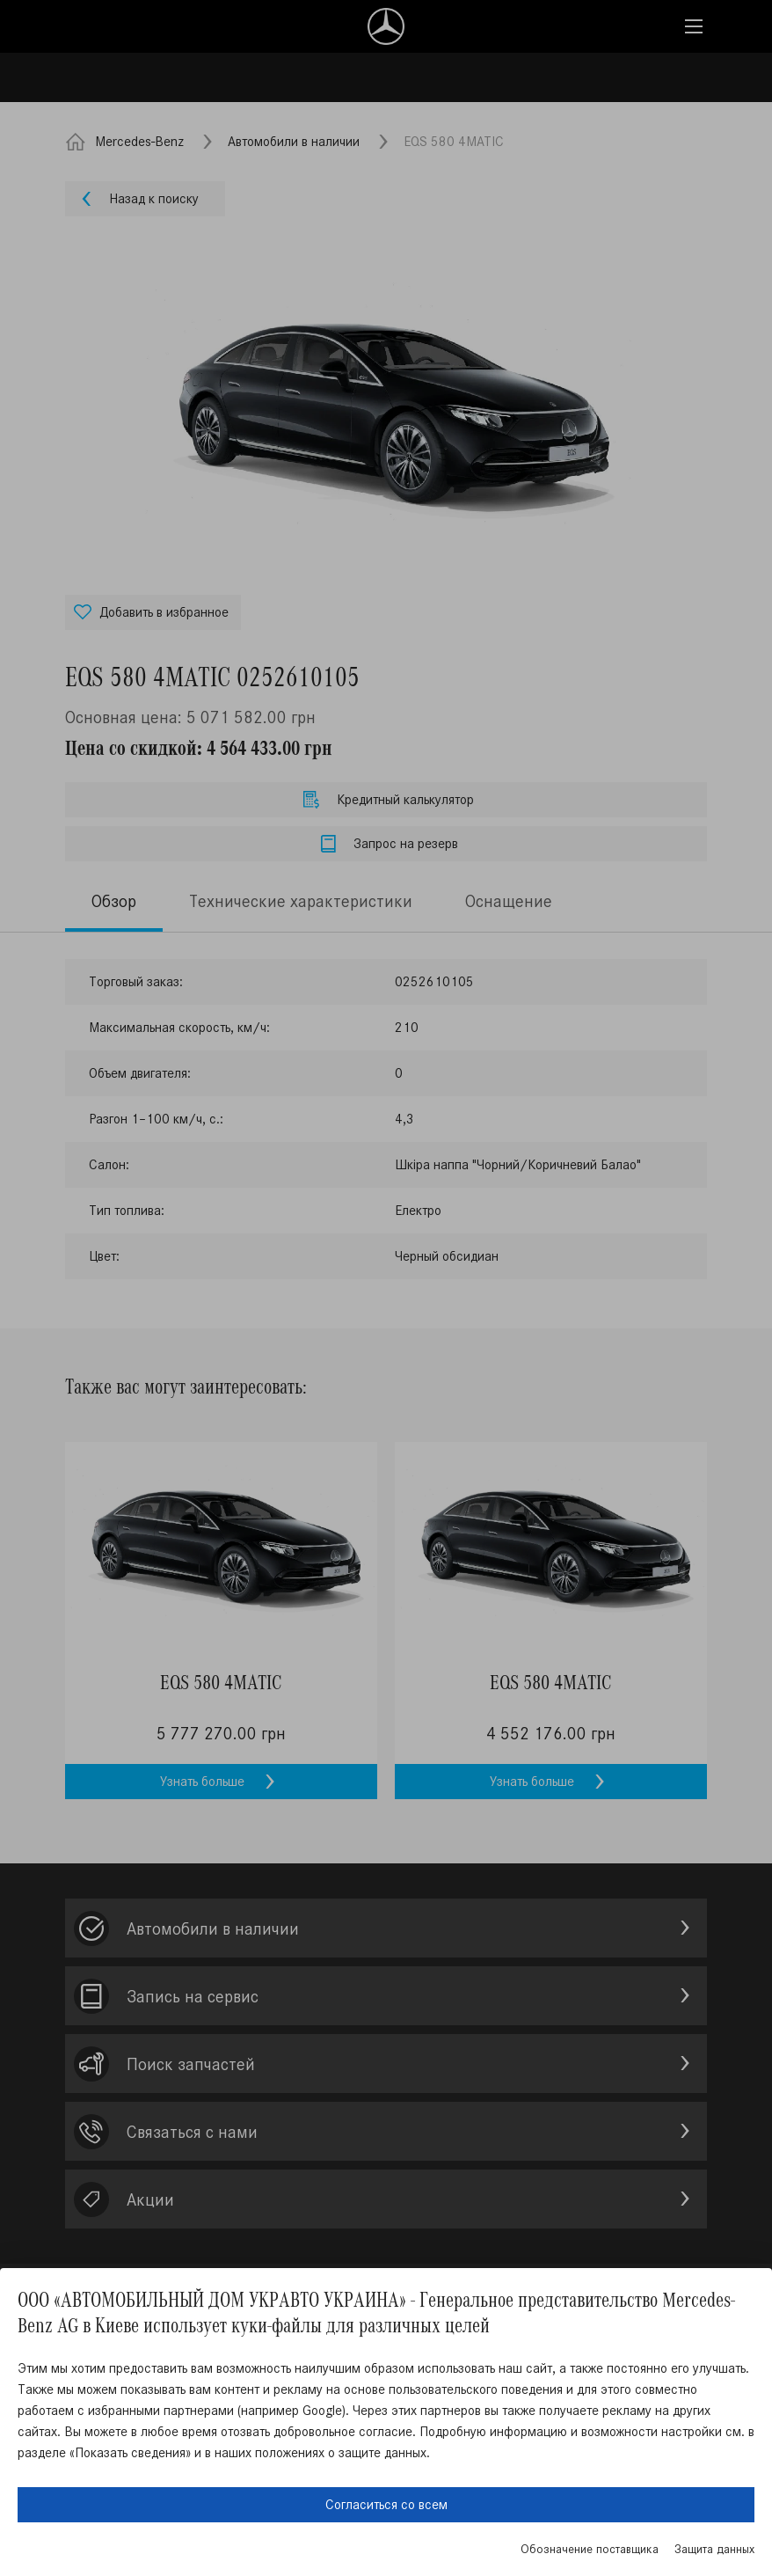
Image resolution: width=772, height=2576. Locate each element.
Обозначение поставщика (590, 2549)
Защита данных (714, 2549)
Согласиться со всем (386, 2504)
